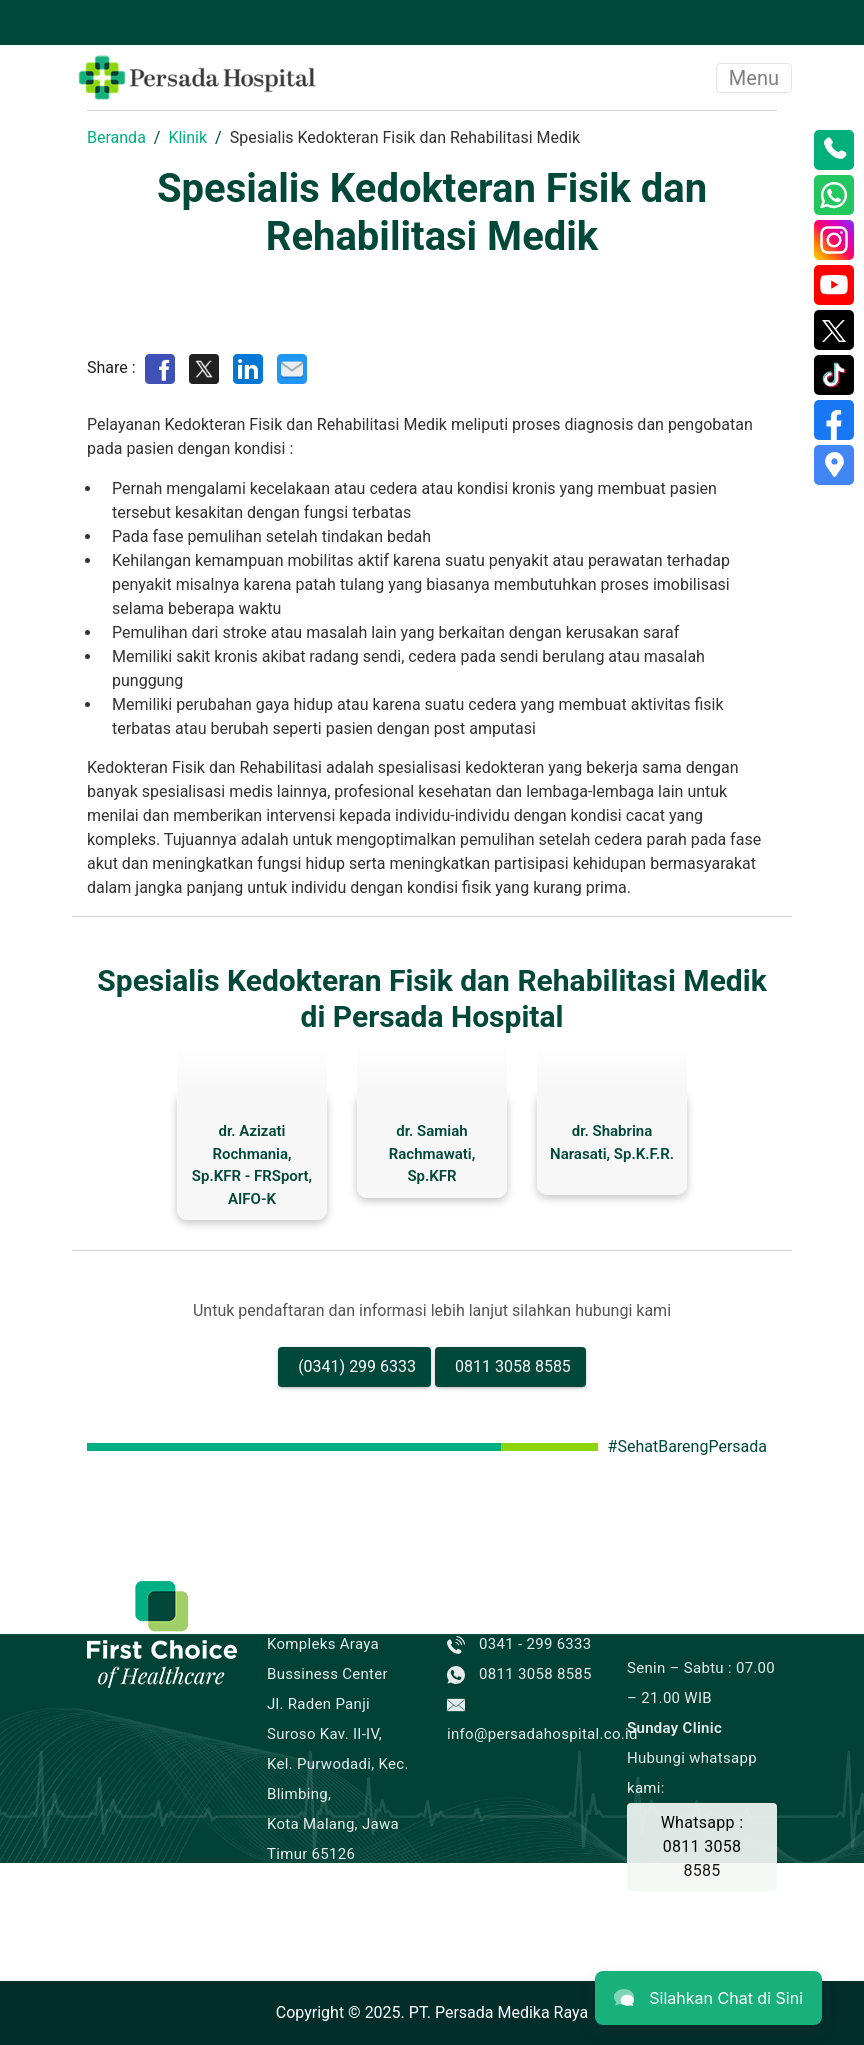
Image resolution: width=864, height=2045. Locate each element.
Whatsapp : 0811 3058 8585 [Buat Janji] (702, 1846)
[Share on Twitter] (204, 367)
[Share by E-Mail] (292, 367)
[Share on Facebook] (160, 367)
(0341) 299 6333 (357, 1366)
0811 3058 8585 (513, 1366)
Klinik (187, 137)
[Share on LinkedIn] (248, 367)
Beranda (116, 137)
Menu (754, 78)
